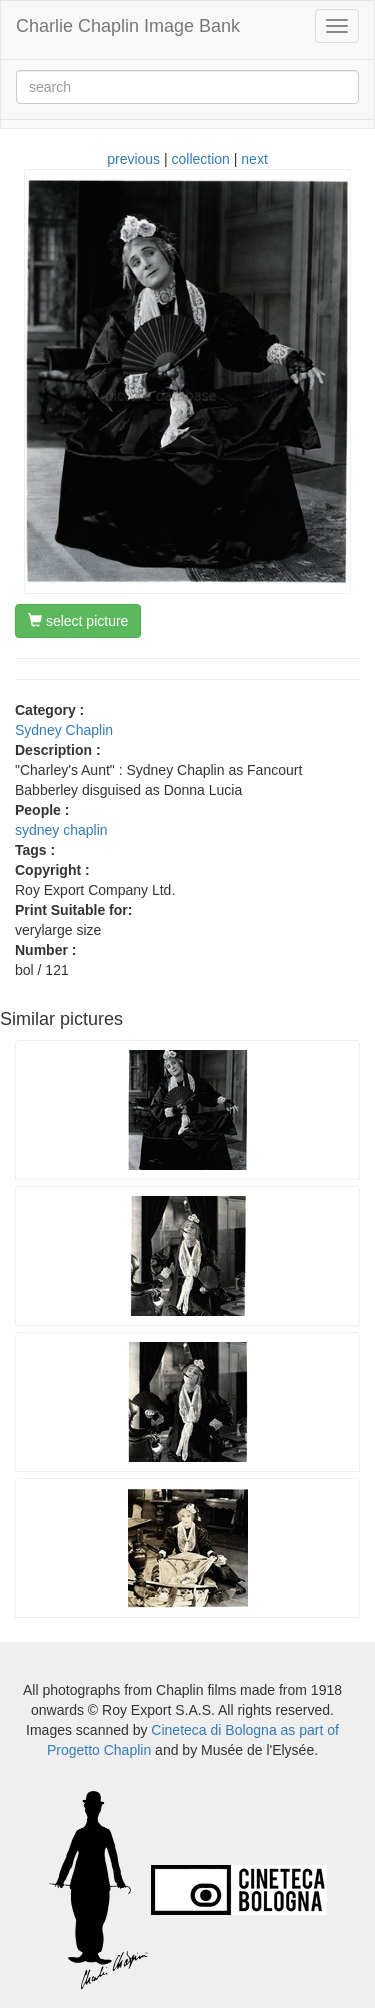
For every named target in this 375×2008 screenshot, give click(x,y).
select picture (78, 621)
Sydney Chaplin (64, 730)
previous (133, 159)
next (254, 159)
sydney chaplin (61, 830)
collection (201, 159)
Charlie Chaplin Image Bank (128, 26)
